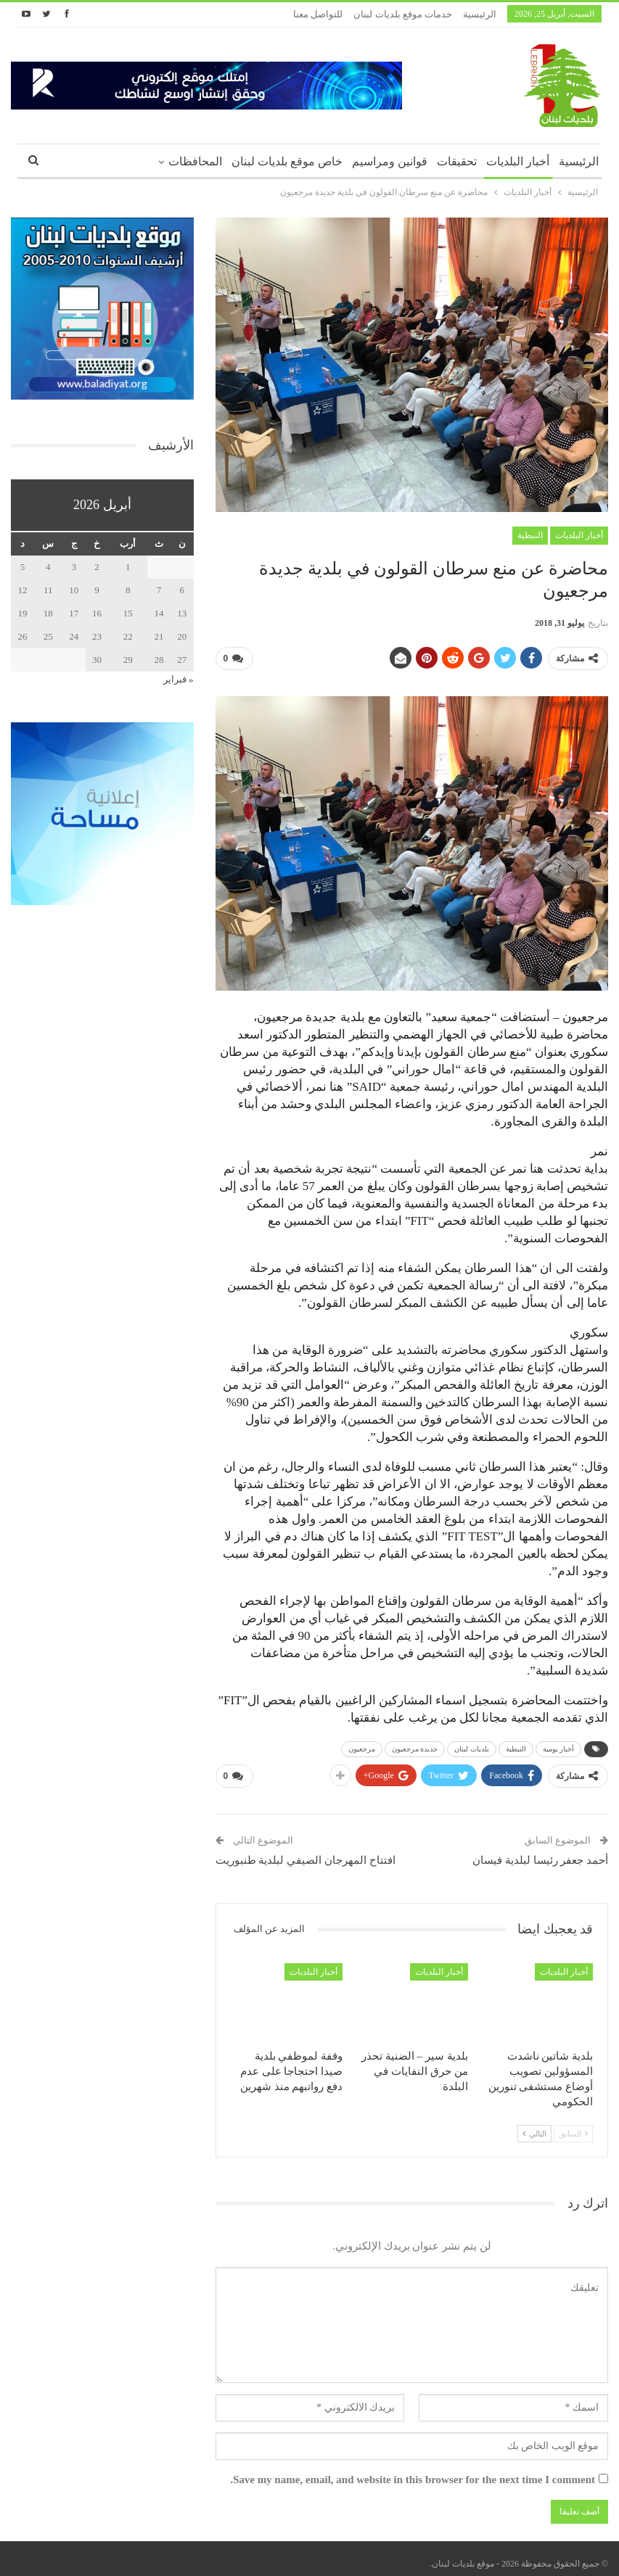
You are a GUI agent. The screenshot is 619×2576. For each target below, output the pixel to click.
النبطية (530, 535)
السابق (573, 2127)
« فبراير (178, 679)
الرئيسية (479, 14)
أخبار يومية (559, 1746)
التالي (534, 2127)
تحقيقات (457, 161)
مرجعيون (361, 1746)
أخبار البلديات (517, 161)
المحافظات (195, 161)
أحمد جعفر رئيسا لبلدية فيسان (540, 1854)
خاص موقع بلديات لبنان (287, 161)
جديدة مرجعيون (415, 1746)
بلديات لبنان (471, 1746)
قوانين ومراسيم (389, 161)
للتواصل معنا (318, 14)
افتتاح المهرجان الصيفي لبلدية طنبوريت (305, 1854)
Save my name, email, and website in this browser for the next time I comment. (412, 2474)
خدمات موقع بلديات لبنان (402, 14)
